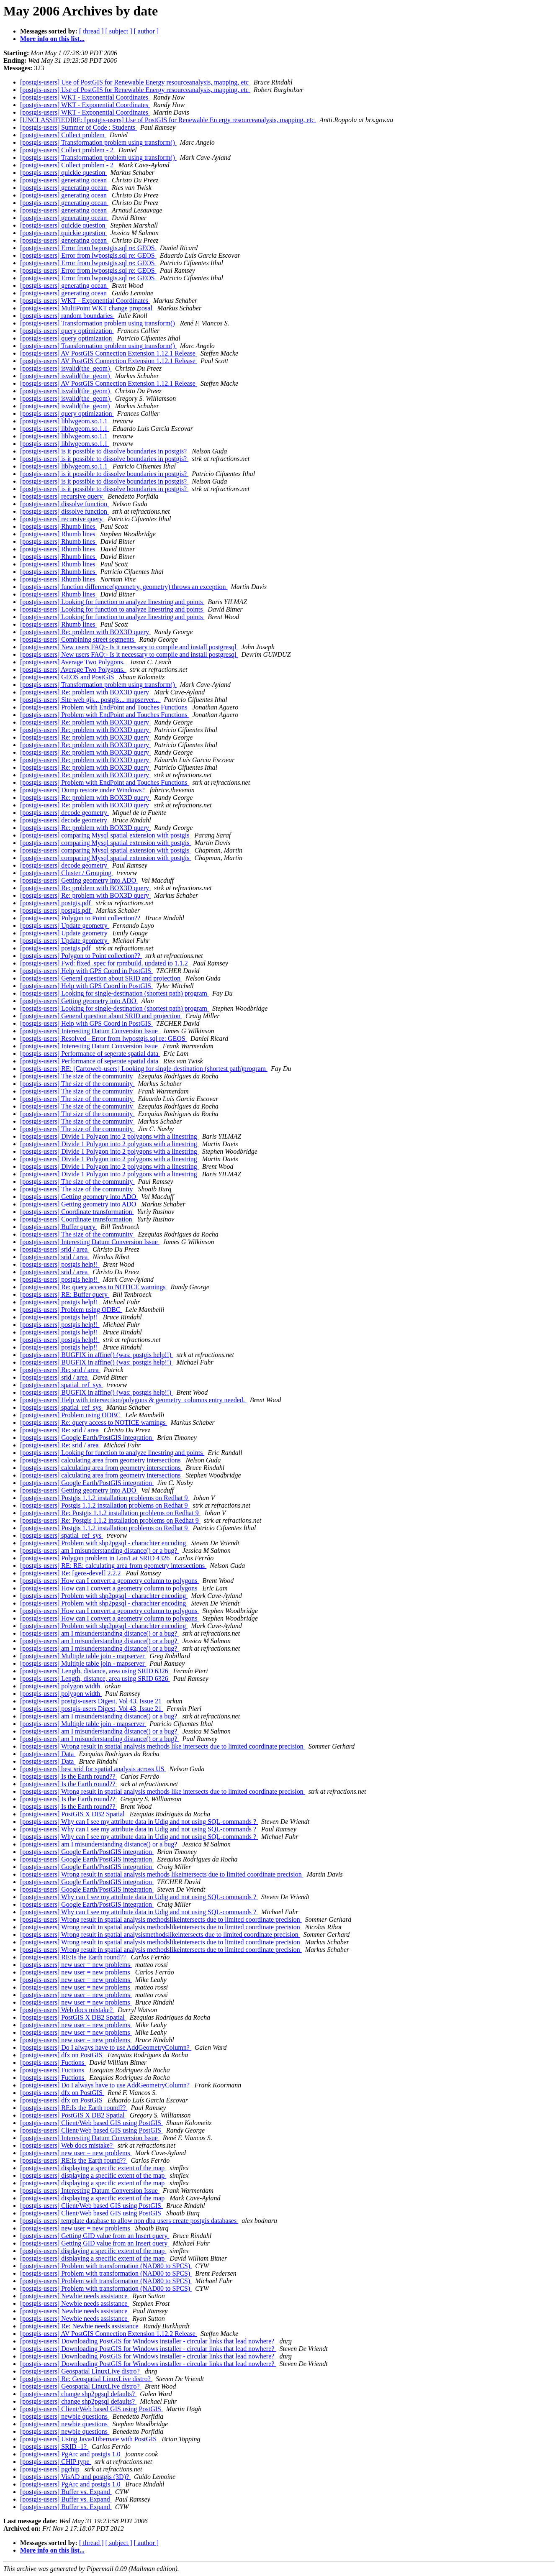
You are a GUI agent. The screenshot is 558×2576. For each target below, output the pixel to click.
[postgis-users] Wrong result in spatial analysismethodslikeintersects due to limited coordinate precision (160, 1934)
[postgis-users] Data (47, 1753)
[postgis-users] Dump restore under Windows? (83, 790)
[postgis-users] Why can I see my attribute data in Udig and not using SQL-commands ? (139, 1821)
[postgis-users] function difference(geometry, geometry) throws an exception (123, 586)
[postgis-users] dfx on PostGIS (62, 2055)
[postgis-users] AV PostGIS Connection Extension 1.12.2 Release (108, 2333)
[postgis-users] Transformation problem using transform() (98, 142)
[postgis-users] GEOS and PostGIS (68, 677)
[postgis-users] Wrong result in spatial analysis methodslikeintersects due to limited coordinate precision (161, 1919)
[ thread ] (91, 31)
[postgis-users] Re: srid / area (60, 1369)
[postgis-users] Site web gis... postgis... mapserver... (90, 699)
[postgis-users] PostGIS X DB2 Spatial (73, 1814)
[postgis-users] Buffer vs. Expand (66, 2491)
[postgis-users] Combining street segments (78, 639)
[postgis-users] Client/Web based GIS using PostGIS (91, 2122)
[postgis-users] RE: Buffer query (64, 1294)
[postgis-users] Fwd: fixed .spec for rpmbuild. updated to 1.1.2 (105, 963)
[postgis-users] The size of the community (77, 1076)
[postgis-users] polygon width (61, 1686)
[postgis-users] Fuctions (53, 2062)
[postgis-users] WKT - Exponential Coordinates (85, 97)
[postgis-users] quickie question (63, 172)
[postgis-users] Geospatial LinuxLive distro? (80, 2371)
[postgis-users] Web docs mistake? (67, 2009)
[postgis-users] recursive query (62, 496)
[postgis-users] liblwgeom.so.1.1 (64, 421)
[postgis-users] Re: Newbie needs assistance (80, 2326)
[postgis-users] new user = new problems (76, 1964)
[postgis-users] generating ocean (64, 180)
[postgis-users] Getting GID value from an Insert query (94, 2235)
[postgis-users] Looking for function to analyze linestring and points (112, 601)
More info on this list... (52, 38)
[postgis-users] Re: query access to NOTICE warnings (93, 1287)
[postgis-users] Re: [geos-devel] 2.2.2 (71, 1573)
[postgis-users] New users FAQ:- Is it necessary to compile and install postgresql (129, 646)
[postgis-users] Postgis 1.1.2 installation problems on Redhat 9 (104, 1497)
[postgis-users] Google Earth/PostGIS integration (87, 1437)
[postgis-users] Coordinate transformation (77, 1211)
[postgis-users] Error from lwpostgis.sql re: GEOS (88, 247)
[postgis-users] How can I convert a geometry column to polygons (109, 1580)
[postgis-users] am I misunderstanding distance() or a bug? (99, 1550)
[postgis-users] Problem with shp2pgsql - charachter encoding (104, 1543)
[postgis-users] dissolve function (64, 503)
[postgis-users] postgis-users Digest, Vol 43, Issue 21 (91, 1701)
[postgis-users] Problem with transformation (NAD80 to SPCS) (106, 2265)
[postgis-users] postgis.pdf (56, 902)
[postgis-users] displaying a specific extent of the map (93, 2167)
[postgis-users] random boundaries (67, 315)
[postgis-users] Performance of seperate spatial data (90, 1053)
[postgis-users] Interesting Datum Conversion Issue (89, 1030)
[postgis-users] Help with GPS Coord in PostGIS (86, 970)
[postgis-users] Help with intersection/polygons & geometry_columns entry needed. (133, 1399)
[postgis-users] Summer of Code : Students (78, 127)
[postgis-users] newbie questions (64, 2416)
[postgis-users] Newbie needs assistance (74, 2295)
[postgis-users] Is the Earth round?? (68, 1776)
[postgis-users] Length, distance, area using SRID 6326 (95, 1671)
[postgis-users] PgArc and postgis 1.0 (71, 2454)
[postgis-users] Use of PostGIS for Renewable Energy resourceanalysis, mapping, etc (135, 82)
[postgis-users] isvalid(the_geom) (66, 368)
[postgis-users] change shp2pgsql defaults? (78, 2393)
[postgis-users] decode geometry (64, 812)
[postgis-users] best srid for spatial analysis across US (93, 1768)
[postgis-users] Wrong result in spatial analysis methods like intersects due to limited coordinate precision (162, 1746)
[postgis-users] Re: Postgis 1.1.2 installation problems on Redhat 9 (110, 1512)
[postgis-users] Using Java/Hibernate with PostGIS (89, 2439)
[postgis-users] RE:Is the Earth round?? (73, 1957)
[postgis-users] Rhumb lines (58, 526)
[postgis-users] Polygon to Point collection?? (81, 918)
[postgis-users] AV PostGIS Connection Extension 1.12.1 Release (108, 353)
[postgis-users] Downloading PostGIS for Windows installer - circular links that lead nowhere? (148, 2341)
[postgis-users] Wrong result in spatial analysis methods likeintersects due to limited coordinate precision (161, 1874)
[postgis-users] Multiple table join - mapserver (83, 1655)
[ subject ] (118, 31)
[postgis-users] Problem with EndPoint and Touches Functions (104, 707)
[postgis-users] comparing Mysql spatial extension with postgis (105, 835)
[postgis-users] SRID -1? (54, 2446)
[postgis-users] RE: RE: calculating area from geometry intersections (113, 1565)
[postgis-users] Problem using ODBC (71, 1309)
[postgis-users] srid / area (54, 1249)
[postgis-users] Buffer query (58, 1226)
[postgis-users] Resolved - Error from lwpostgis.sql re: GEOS (103, 1038)
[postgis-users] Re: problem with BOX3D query (85, 631)
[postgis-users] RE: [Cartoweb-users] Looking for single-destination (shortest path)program (143, 1068)
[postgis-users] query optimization (67, 330)
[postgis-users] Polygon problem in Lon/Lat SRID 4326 (95, 1558)
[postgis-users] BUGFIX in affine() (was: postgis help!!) (96, 1354)
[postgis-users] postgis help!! (60, 1264)
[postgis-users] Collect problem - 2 (67, 150)
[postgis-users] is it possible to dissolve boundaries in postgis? (104, 451)
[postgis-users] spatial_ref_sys (61, 1384)
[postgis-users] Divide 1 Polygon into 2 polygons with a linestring (109, 1136)
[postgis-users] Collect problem (63, 134)
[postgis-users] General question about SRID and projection (101, 978)
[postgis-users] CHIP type (55, 2461)
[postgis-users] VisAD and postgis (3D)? (75, 2476)
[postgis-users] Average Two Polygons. (73, 662)
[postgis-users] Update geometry (64, 925)
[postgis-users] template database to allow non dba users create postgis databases (129, 2220)
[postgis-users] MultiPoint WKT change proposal (87, 308)
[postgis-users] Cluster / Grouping (66, 872)
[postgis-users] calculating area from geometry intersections (101, 1460)
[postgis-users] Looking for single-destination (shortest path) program (114, 993)
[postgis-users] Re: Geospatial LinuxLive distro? (86, 2378)
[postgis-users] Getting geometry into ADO (79, 880)
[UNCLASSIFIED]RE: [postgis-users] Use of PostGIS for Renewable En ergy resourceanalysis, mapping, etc (168, 119)
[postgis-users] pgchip (50, 2469)
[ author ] (146, 31)
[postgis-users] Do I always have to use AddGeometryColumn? (105, 2047)
